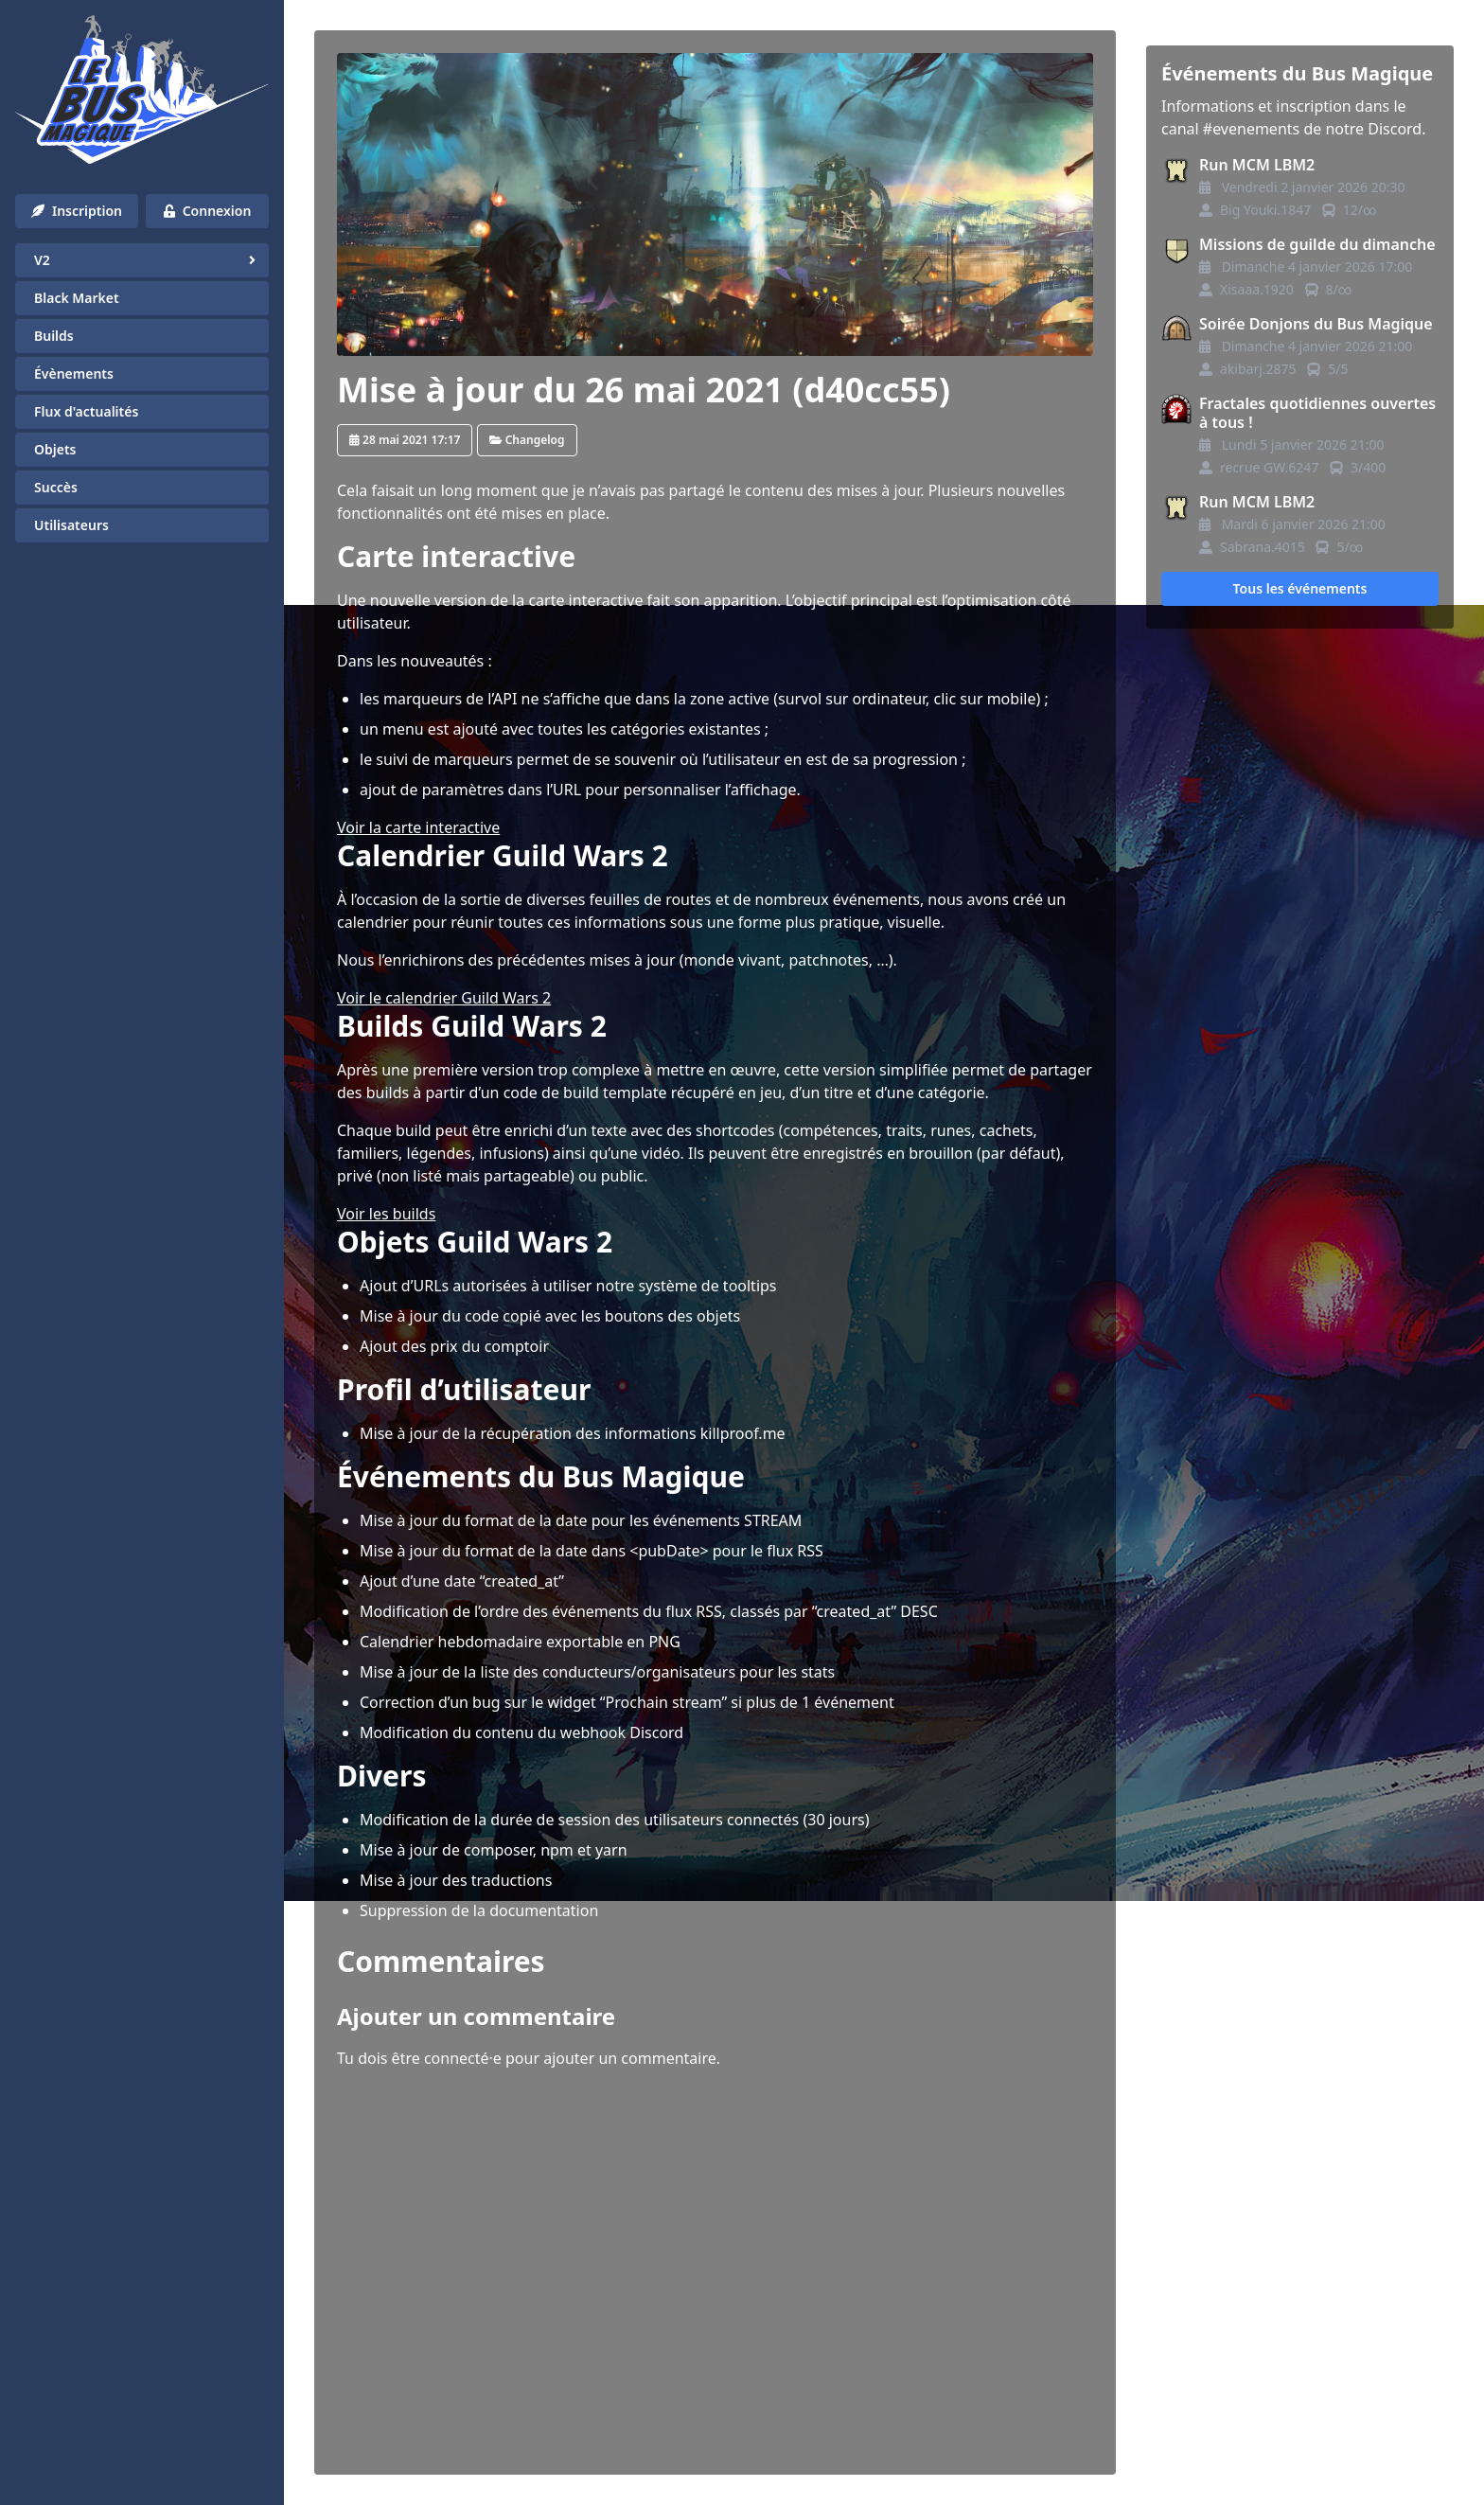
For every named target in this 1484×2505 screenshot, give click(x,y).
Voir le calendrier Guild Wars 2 (444, 997)
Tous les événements (1300, 588)
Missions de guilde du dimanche (1317, 244)
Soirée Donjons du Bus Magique (1316, 323)
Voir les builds (386, 1213)
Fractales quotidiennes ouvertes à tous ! (1317, 413)
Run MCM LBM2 (1257, 164)
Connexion (208, 211)
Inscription (76, 211)
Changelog (527, 440)
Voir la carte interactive (418, 827)
